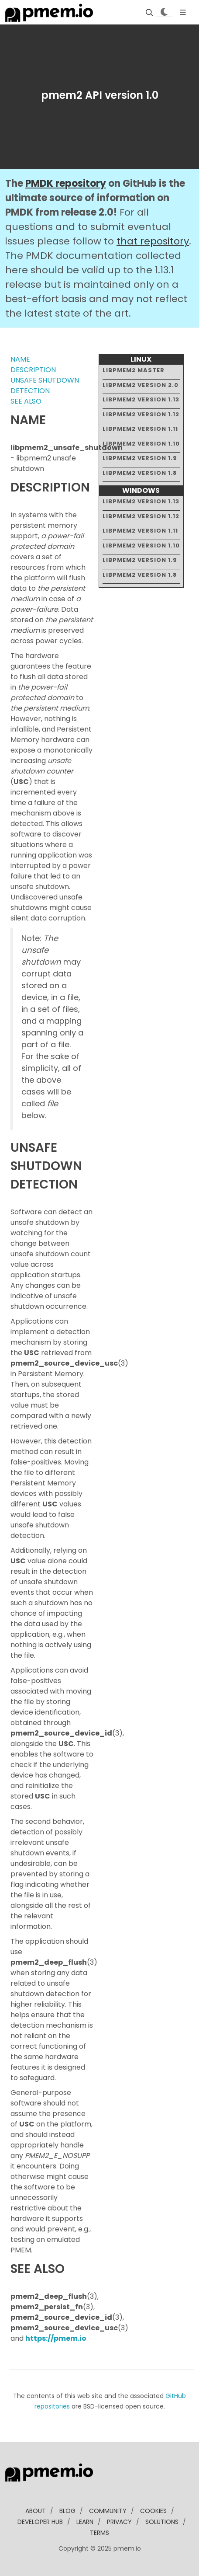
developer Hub (40, 2521)
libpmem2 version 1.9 (140, 458)
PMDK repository (65, 183)
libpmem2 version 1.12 (141, 414)
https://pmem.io (55, 2338)
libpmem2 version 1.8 (140, 473)
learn (84, 2521)
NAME (20, 359)
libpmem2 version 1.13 (141, 399)
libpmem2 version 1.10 (141, 443)
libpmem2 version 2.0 (140, 385)
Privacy (119, 2521)
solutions (161, 2521)
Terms (99, 2532)
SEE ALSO (25, 401)
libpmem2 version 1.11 (140, 429)
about (35, 2510)
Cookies (153, 2510)
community (108, 2510)
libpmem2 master (134, 370)
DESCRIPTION (33, 370)
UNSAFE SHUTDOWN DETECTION (44, 385)
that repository (153, 241)
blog (67, 2510)
